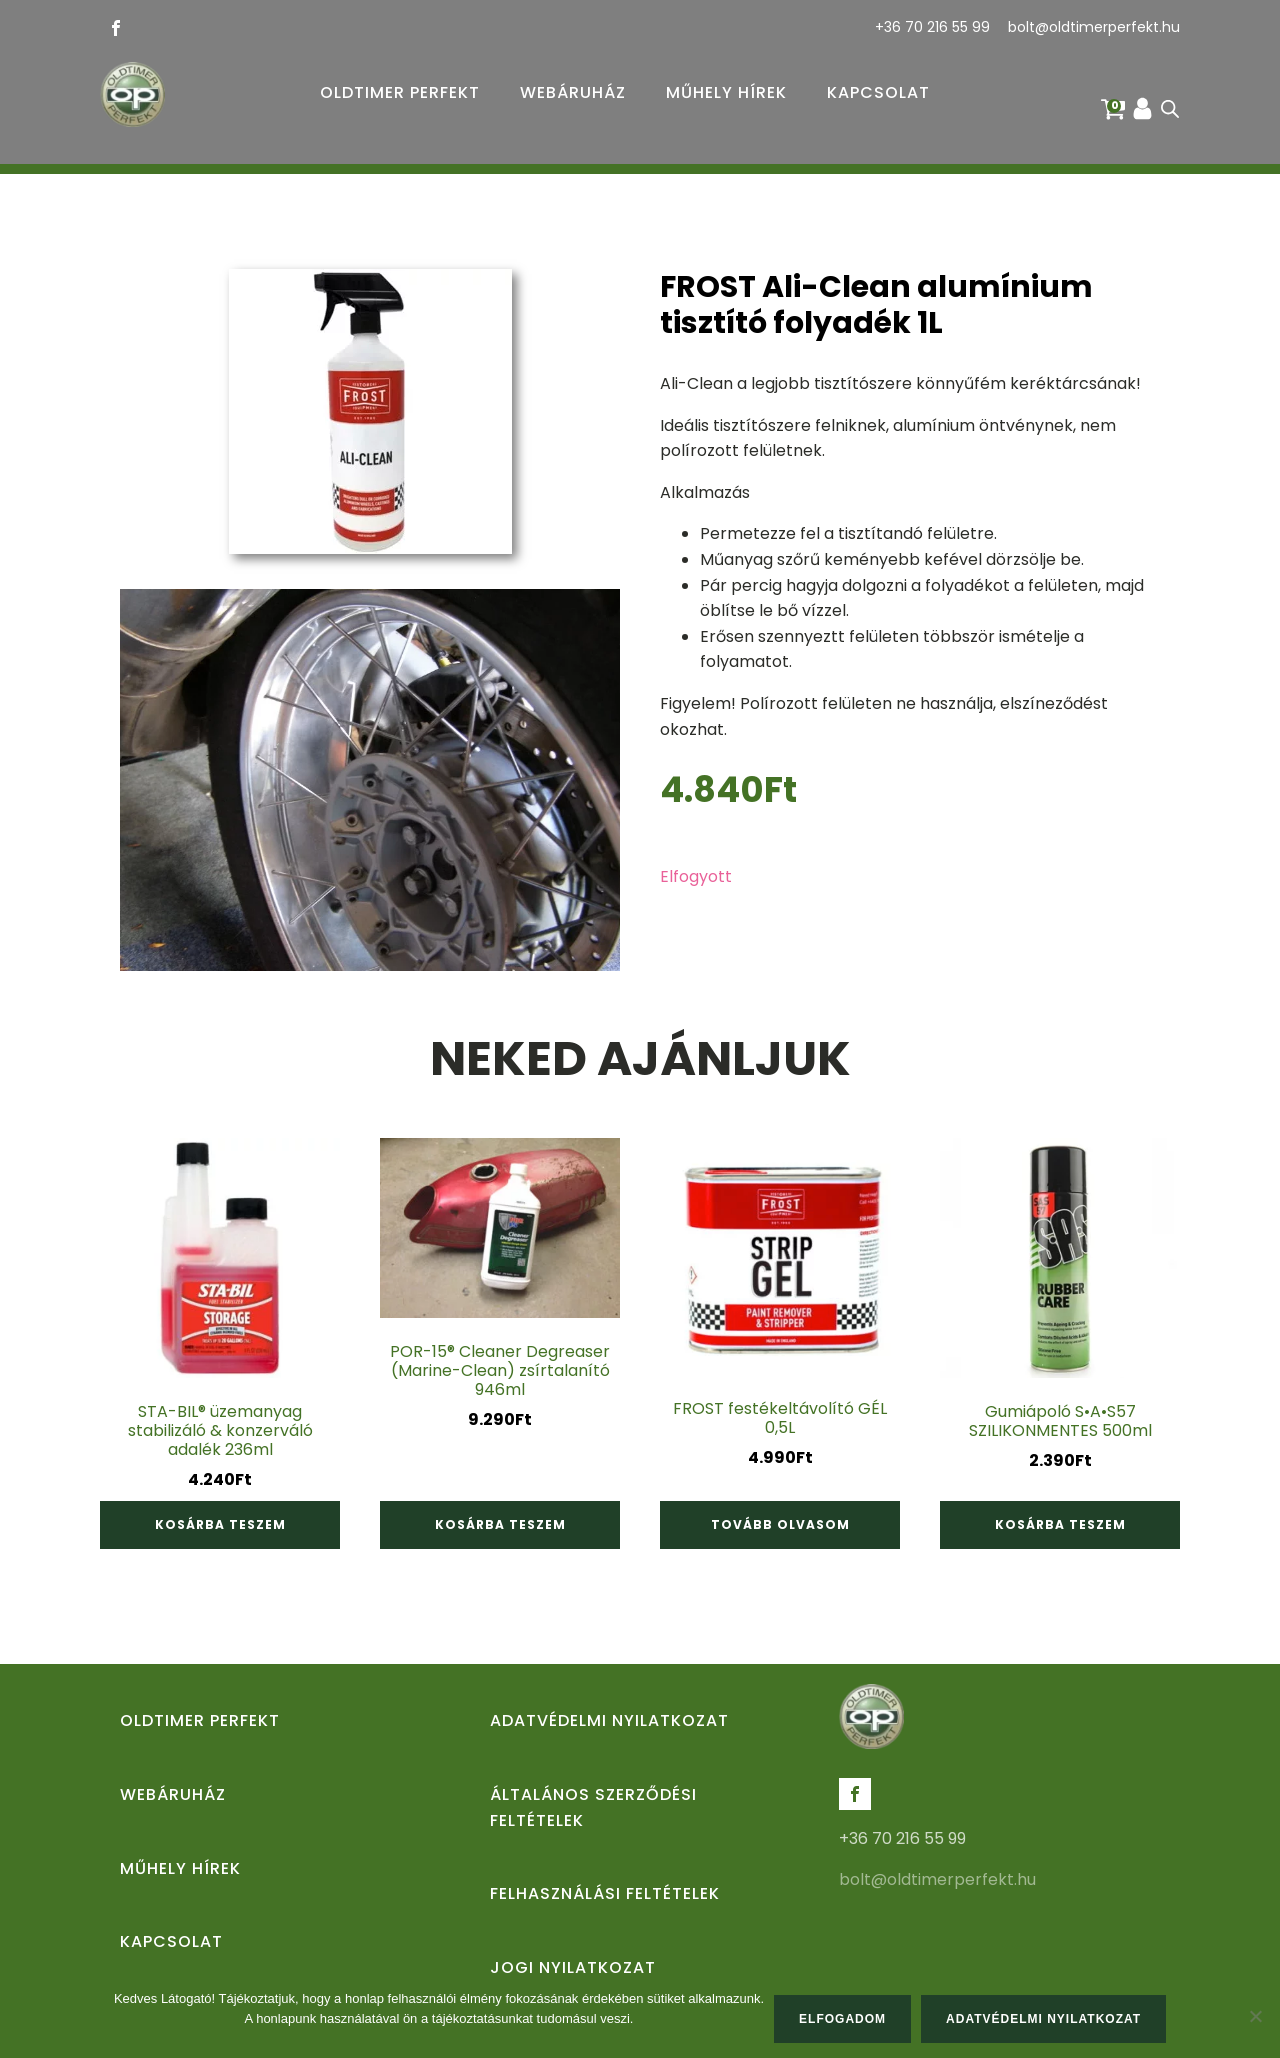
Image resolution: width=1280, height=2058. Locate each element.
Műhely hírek (726, 92)
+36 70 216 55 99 (932, 27)
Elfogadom (842, 2019)
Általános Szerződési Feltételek (593, 1807)
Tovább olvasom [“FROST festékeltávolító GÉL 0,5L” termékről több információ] (780, 1524)
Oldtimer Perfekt (400, 92)
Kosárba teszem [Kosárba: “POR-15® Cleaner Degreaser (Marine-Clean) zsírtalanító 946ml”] (500, 1524)
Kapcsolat (878, 92)
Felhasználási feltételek (605, 1893)
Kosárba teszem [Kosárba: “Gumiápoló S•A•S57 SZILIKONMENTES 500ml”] (1060, 1524)
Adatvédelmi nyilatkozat (609, 1720)
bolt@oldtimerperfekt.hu (1094, 27)
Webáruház (573, 92)
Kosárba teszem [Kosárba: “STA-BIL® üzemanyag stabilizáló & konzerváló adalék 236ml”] (220, 1524)
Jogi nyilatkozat (573, 1967)
